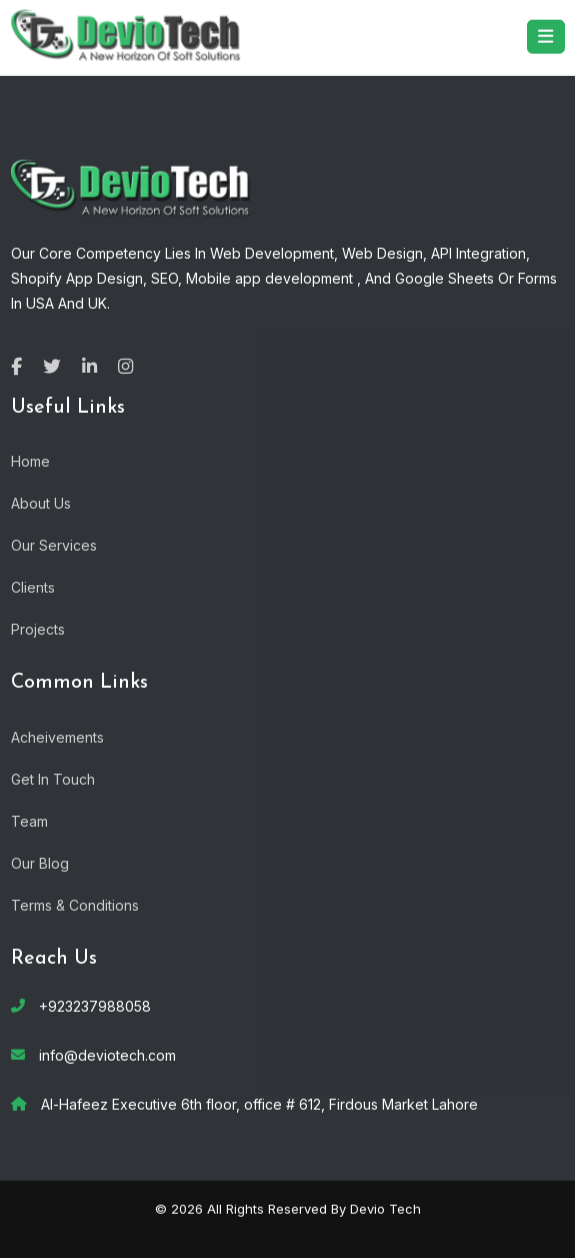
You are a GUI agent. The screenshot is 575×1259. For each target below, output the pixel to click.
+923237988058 (95, 1005)
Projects (38, 628)
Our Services (54, 544)
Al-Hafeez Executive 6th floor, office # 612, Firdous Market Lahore (259, 1103)
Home (30, 460)
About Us (41, 502)
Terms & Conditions (75, 904)
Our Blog (40, 862)
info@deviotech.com (107, 1054)
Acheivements (57, 736)
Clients (33, 586)
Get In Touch (53, 778)
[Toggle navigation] (546, 36)
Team (29, 820)
